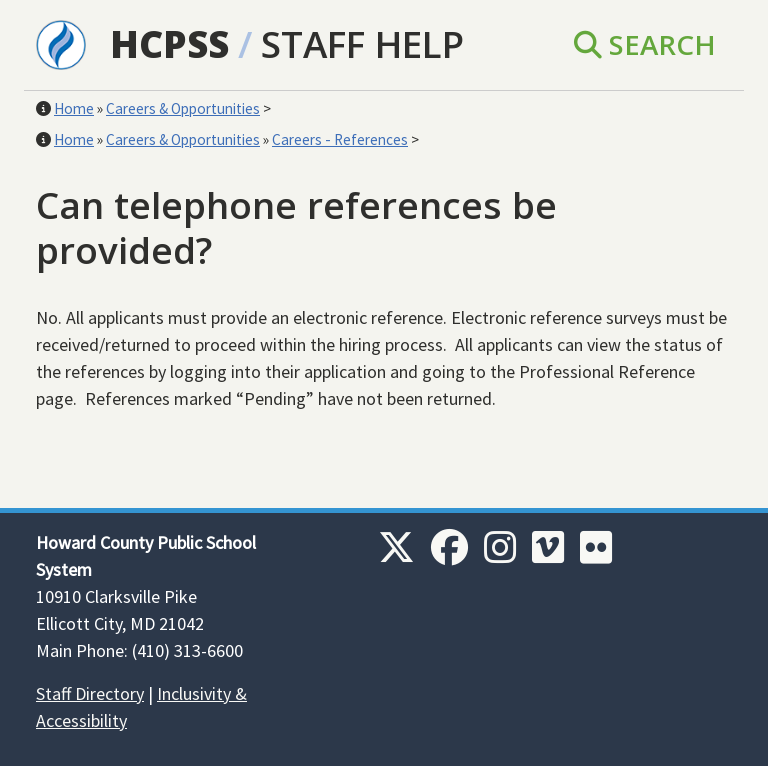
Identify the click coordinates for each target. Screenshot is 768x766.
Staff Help (362, 44)
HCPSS (169, 44)
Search (645, 44)
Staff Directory (90, 693)
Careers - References (340, 139)
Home (74, 108)
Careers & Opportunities (183, 108)
